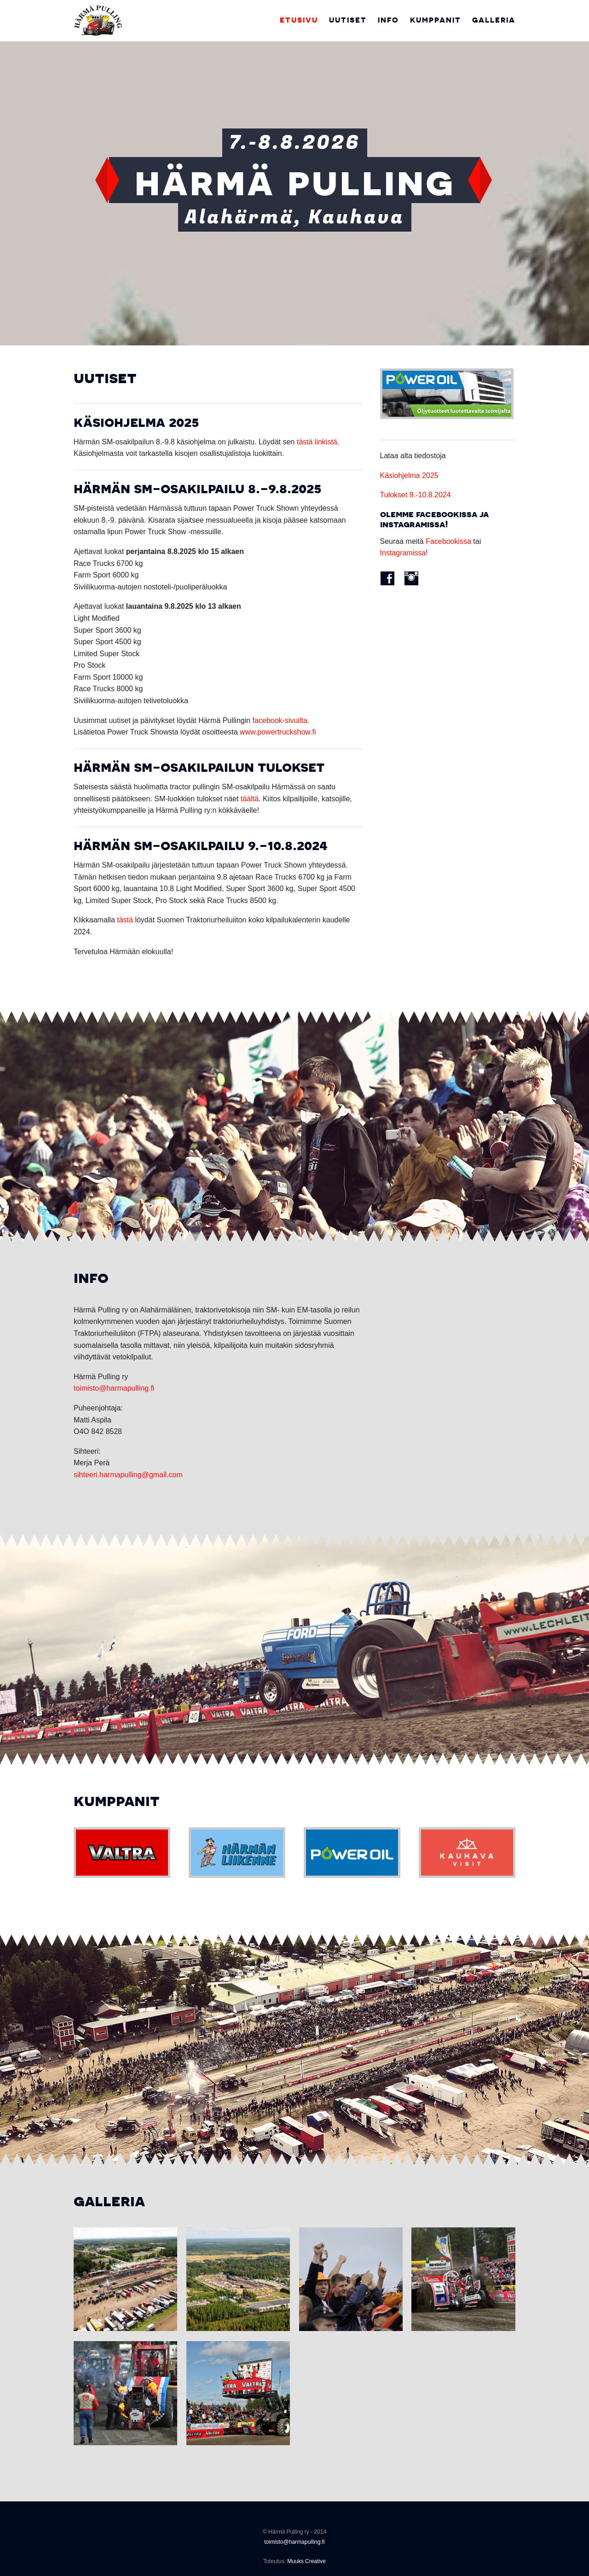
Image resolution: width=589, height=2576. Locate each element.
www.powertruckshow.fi (278, 732)
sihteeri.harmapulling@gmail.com (128, 1475)
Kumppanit (435, 19)
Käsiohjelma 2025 (409, 475)
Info (388, 19)
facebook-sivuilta (280, 720)
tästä (125, 920)
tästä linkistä (317, 442)
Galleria (493, 19)
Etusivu (299, 19)
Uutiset (348, 19)
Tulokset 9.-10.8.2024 (415, 495)
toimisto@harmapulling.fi (114, 1388)
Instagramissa (403, 553)
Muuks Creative (306, 2561)
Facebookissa (448, 541)
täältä (250, 799)
